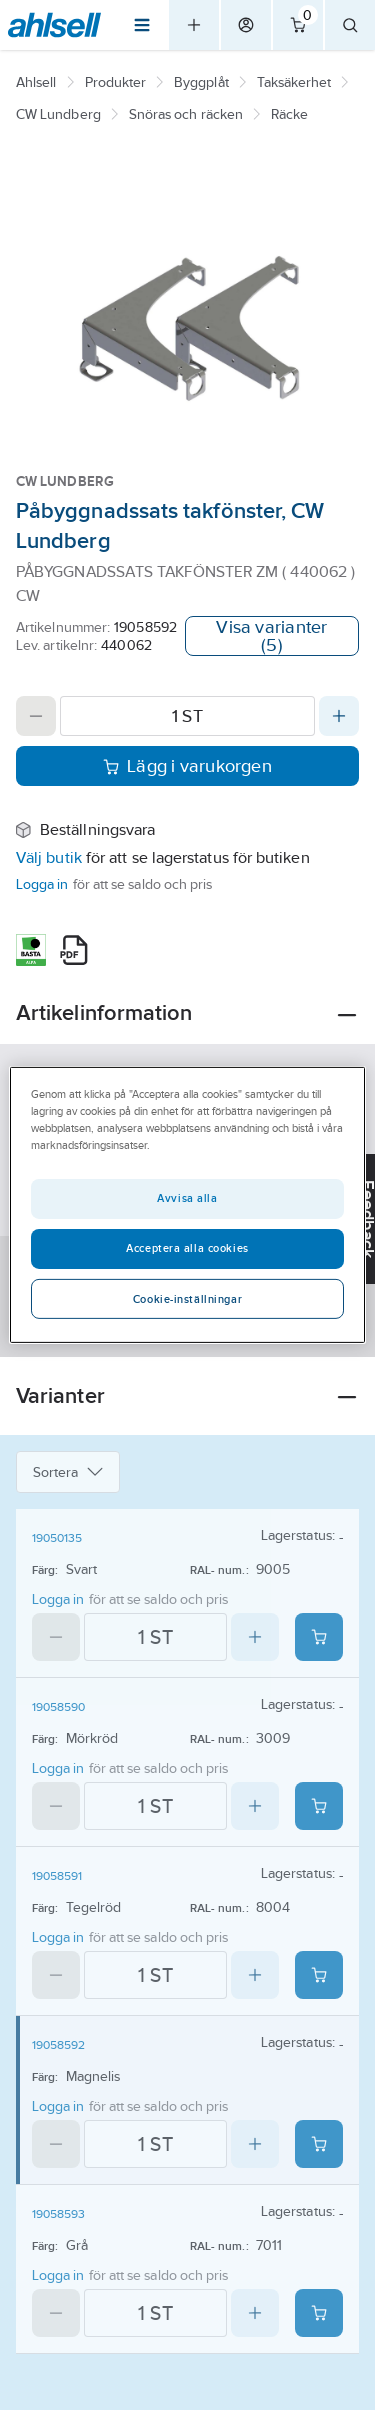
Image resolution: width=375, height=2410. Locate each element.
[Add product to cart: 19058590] (319, 1806)
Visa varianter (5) (271, 636)
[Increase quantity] (339, 716)
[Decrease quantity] (36, 716)
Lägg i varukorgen (187, 766)
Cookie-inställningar (187, 1299)
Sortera (68, 1472)
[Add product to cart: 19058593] (319, 2313)
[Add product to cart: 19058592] (319, 2144)
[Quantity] (187, 716)
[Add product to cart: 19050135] (319, 1637)
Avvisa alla (187, 1198)
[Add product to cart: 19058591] (319, 1975)
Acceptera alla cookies (187, 1248)
